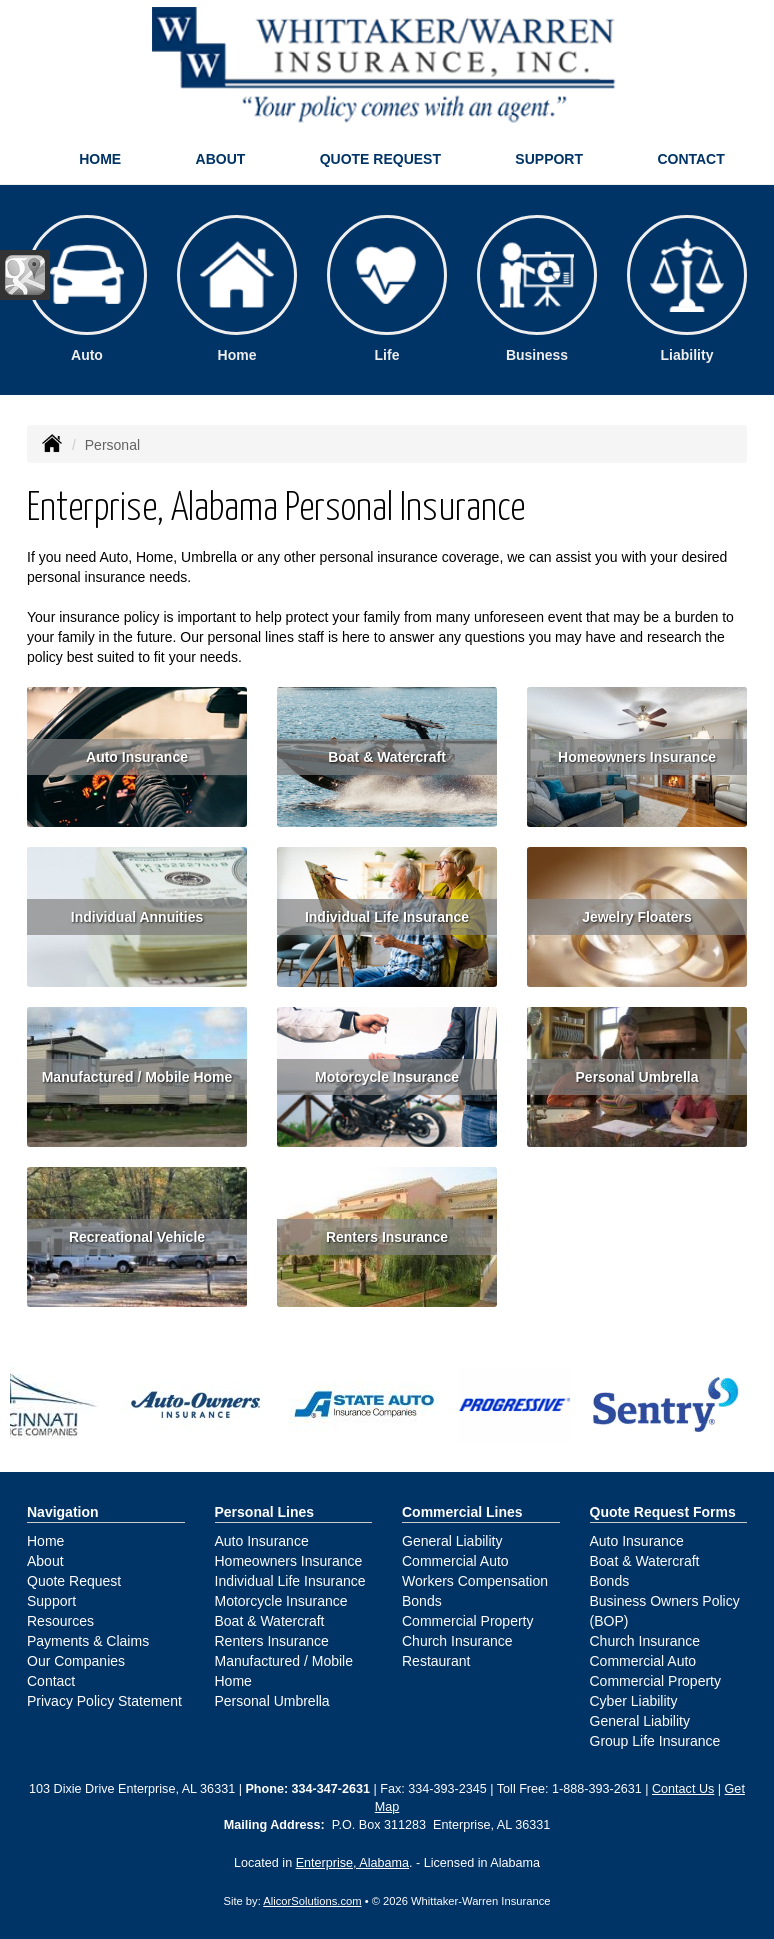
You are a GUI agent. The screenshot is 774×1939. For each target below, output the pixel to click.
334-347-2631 (331, 1789)
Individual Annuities (137, 917)
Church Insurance (457, 1641)
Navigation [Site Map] (63, 1512)
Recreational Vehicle (137, 1237)
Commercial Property (467, 1621)
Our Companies (76, 1661)
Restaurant (436, 1661)
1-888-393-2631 (597, 1789)
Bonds (422, 1601)
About (45, 1561)
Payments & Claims (88, 1641)
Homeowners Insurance (637, 757)
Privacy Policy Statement (104, 1701)
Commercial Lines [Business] (462, 1512)
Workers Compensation (475, 1581)
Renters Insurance (387, 1237)
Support (51, 1601)
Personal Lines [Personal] (265, 1512)
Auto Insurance (137, 757)
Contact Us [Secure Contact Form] (683, 1789)
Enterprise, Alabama (352, 1863)
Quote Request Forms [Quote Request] (663, 1512)
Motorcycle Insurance (387, 1077)
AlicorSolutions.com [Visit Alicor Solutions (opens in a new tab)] (312, 1901)
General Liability (452, 1541)
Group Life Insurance (655, 1741)
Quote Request (74, 1581)
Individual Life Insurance (387, 917)
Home (100, 159)
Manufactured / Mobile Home (137, 1077)
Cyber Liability (634, 1701)
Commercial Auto (455, 1561)
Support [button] (549, 159)
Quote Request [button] (380, 159)
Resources (60, 1621)
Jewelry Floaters (637, 917)
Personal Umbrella (637, 1077)
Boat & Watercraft (387, 757)
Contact (690, 159)
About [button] (221, 159)
